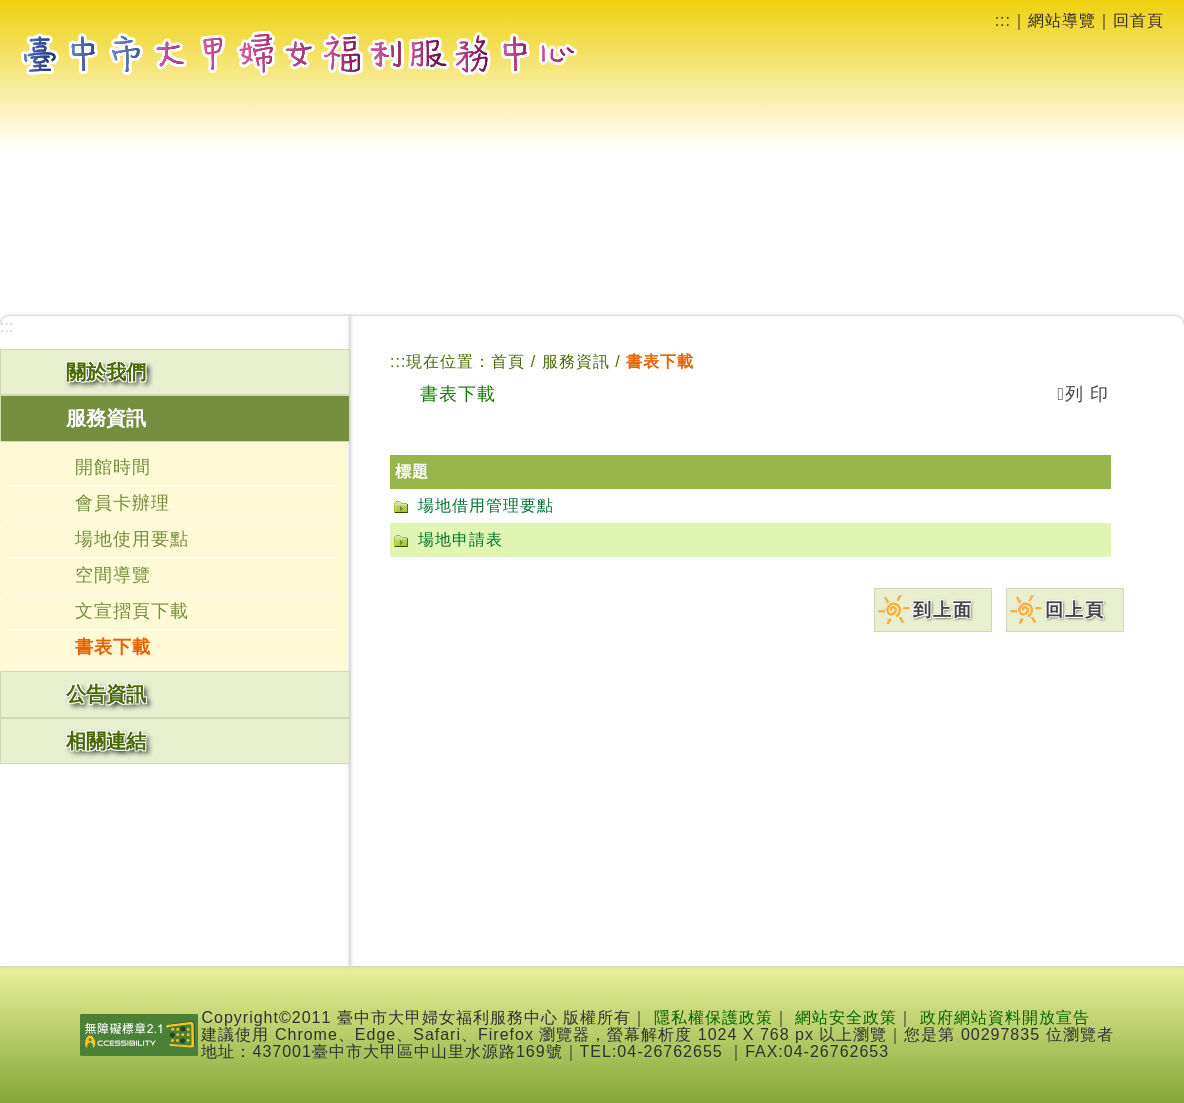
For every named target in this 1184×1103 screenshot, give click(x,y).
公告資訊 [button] (106, 694)
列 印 (1083, 394)
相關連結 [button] (106, 741)
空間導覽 (113, 575)
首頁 (508, 361)
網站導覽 (1062, 20)
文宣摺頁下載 (132, 611)
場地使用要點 (132, 539)
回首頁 (1138, 20)
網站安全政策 (846, 1017)
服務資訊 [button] (106, 418)
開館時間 (113, 467)
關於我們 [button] (106, 372)
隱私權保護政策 (713, 1017)
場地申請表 (460, 539)
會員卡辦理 (122, 503)
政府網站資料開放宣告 (1005, 1017)
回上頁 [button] (1075, 610)
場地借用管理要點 (486, 505)
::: (1003, 20)
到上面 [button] (943, 610)
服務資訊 (578, 361)
